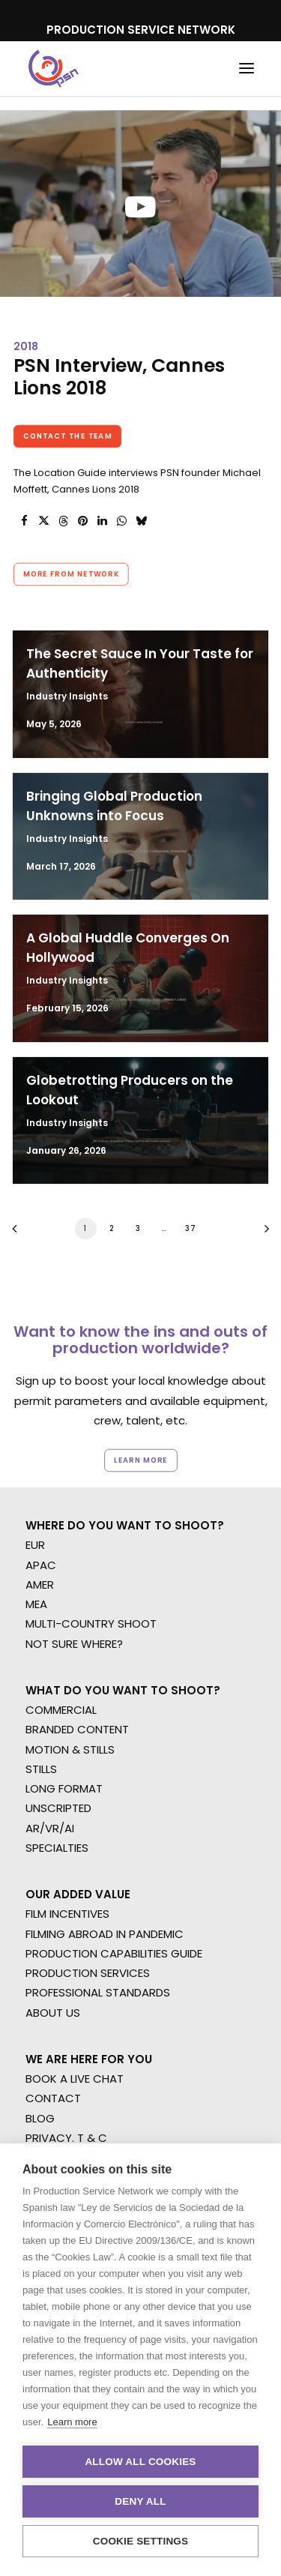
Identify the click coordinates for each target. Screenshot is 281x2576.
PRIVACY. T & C (66, 2138)
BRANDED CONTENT (77, 1729)
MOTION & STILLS (70, 1749)
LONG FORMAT (64, 1788)
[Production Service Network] (53, 68)
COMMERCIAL (61, 1710)
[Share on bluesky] (141, 521)
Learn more (72, 2422)
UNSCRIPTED (58, 1808)
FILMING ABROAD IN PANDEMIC (104, 1934)
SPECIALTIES (56, 1848)
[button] (246, 68)
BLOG (40, 2118)
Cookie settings (141, 2541)
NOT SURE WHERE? (74, 1644)
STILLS (41, 1769)
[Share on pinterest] (82, 521)
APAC (40, 1565)
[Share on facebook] (24, 521)
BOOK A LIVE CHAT (74, 2078)
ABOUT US (52, 2012)
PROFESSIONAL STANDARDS (97, 1992)
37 (190, 1228)
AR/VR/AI (49, 1828)
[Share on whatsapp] (121, 521)
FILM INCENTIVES (67, 1914)
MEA (36, 1604)
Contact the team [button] (67, 435)
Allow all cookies (140, 2461)
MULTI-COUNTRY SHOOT (91, 1623)
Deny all (140, 2501)
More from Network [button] (71, 574)
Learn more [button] (140, 1460)
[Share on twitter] (43, 521)
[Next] (261, 1234)
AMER (39, 1584)
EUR (35, 1545)
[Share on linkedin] (102, 521)
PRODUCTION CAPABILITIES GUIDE (113, 1953)
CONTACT (53, 2098)
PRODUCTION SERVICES (87, 1973)
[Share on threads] (63, 521)
